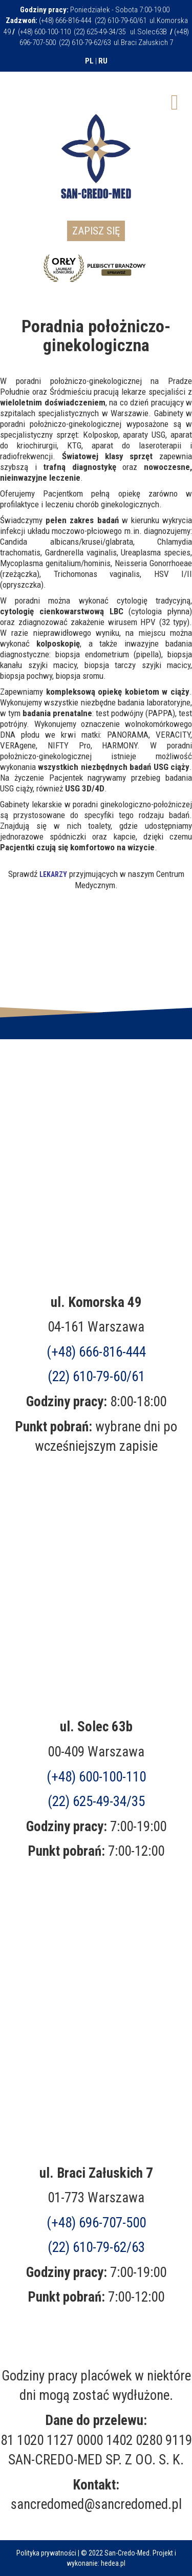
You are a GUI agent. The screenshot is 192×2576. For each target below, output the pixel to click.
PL (89, 61)
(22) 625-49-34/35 (96, 1801)
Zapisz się (96, 231)
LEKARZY (53, 874)
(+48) (96, 2223)
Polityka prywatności (46, 2553)
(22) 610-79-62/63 (96, 2247)
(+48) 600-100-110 (96, 1777)
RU (103, 61)
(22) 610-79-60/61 (96, 1376)
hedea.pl (113, 2563)
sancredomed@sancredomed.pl (96, 2504)
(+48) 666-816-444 (96, 1352)
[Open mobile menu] (174, 101)
